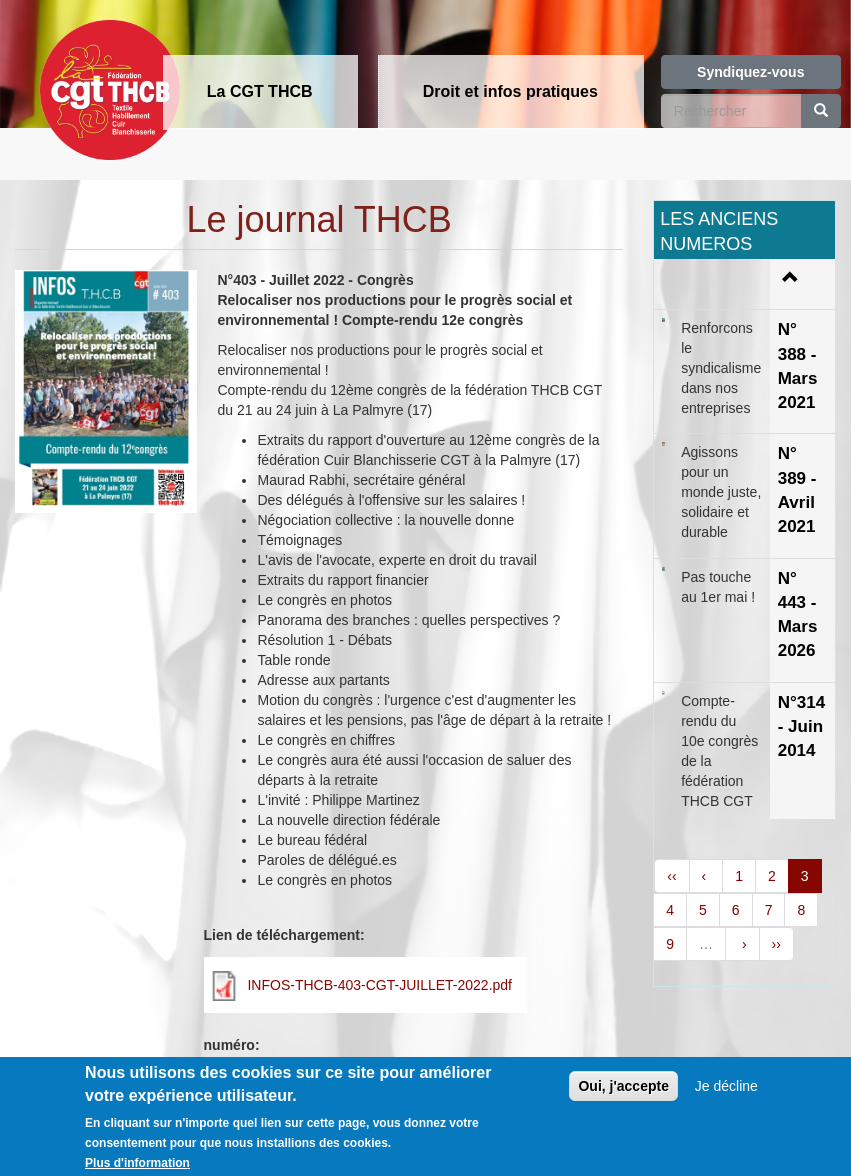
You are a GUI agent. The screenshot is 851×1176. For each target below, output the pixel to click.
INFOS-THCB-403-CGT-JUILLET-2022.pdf (379, 985)
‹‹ (671, 876)
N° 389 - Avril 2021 (797, 490)
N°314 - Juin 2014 (801, 727)
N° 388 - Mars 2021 (798, 366)
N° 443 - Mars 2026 (798, 615)
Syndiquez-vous (750, 72)
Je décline (726, 1094)
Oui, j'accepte (623, 1094)
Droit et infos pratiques (510, 91)
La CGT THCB (260, 91)
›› (776, 944)
